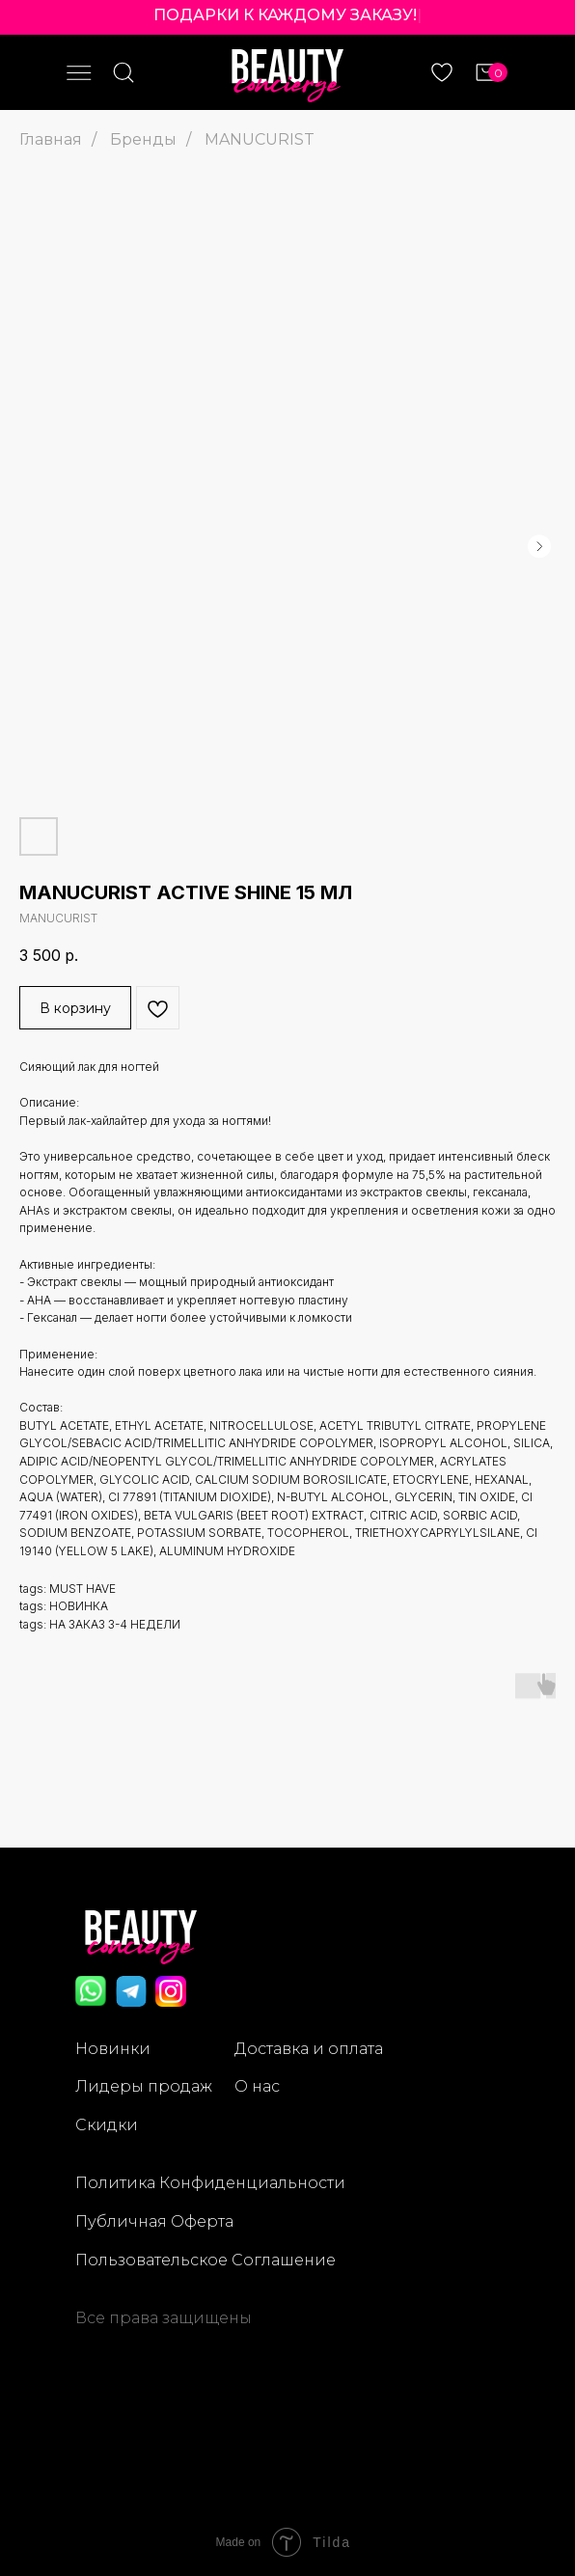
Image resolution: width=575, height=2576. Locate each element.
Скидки (106, 2125)
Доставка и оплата (308, 2049)
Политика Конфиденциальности (210, 2183)
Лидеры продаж (143, 2086)
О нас (257, 2086)
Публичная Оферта (154, 2221)
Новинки (113, 2049)
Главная (50, 139)
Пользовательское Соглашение (205, 2260)
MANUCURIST (260, 139)
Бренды (143, 139)
